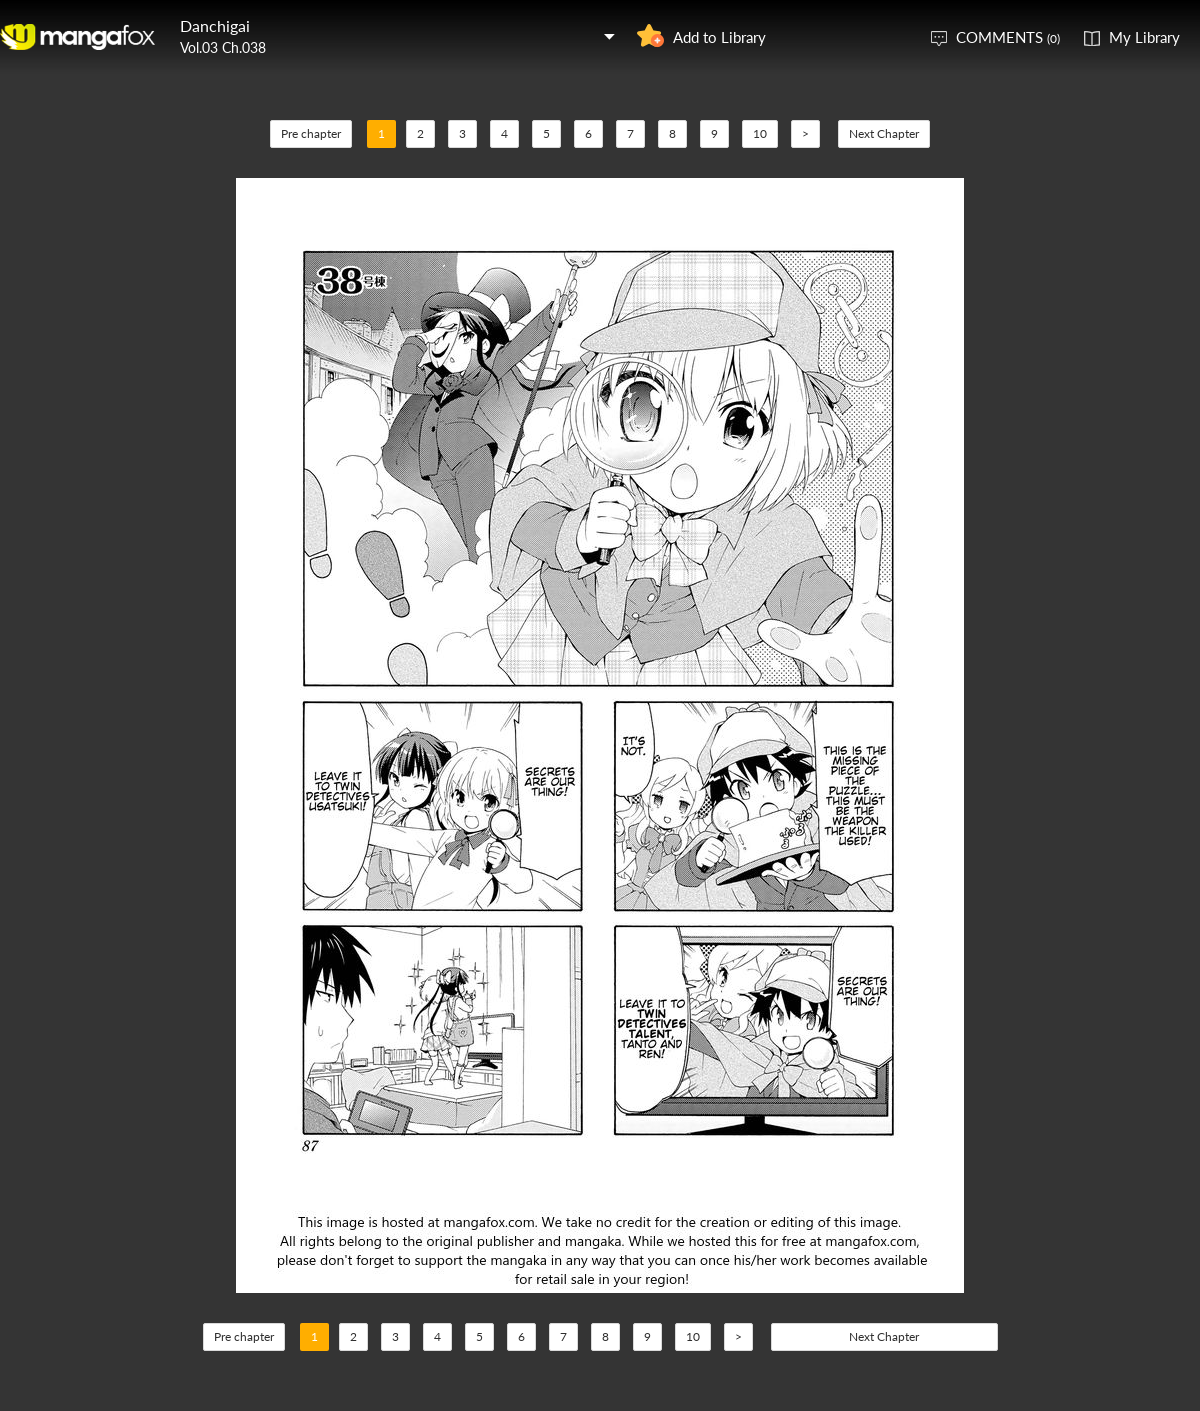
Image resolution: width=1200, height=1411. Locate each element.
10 (760, 133)
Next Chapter (884, 133)
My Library (1144, 37)
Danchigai (215, 25)
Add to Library (719, 37)
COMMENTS (1008, 37)
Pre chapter (311, 133)
